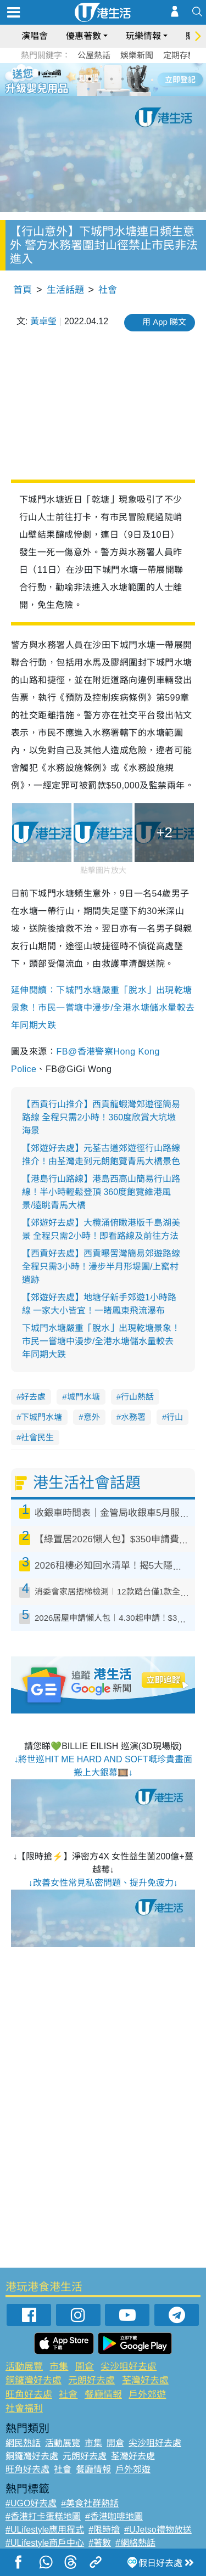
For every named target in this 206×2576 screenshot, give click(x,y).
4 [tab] (111, 79)
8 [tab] (111, 92)
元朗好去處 (91, 2380)
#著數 (99, 2542)
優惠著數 (83, 36)
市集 (58, 2366)
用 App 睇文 (164, 321)
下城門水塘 (41, 1417)
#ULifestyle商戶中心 (44, 2542)
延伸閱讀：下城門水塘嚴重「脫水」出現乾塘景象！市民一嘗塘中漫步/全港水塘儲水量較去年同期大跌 (103, 1007)
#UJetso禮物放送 (158, 2529)
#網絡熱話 (135, 2542)
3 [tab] (100, 79)
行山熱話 (137, 1396)
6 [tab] (133, 79)
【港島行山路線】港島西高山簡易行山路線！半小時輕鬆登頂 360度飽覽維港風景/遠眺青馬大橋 (101, 1192)
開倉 (84, 2366)
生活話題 (65, 290)
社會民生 (37, 1437)
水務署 (133, 1417)
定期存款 (179, 55)
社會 (107, 290)
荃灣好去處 (145, 2380)
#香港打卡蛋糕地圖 (43, 2516)
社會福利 (24, 2408)
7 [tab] (100, 92)
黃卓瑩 (43, 321)
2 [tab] (89, 79)
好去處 (33, 1396)
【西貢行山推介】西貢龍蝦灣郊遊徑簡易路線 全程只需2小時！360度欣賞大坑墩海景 (101, 1117)
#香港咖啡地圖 (114, 2516)
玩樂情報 (143, 36)
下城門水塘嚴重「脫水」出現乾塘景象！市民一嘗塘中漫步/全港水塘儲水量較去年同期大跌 (101, 1341)
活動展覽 (24, 2366)
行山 (174, 1417)
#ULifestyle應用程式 (44, 2529)
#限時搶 (104, 2529)
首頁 (22, 290)
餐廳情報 (103, 2394)
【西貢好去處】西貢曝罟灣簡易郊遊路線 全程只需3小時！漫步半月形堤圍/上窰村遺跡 (101, 1266)
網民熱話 (23, 2443)
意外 (91, 1417)
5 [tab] (122, 79)
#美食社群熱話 (90, 2503)
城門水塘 (83, 1396)
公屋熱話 (93, 55)
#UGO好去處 (31, 2503)
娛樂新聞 (136, 55)
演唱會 (34, 36)
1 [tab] (78, 79)
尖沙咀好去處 (129, 2366)
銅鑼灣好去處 (33, 2380)
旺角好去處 (28, 2394)
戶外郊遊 (147, 2394)
